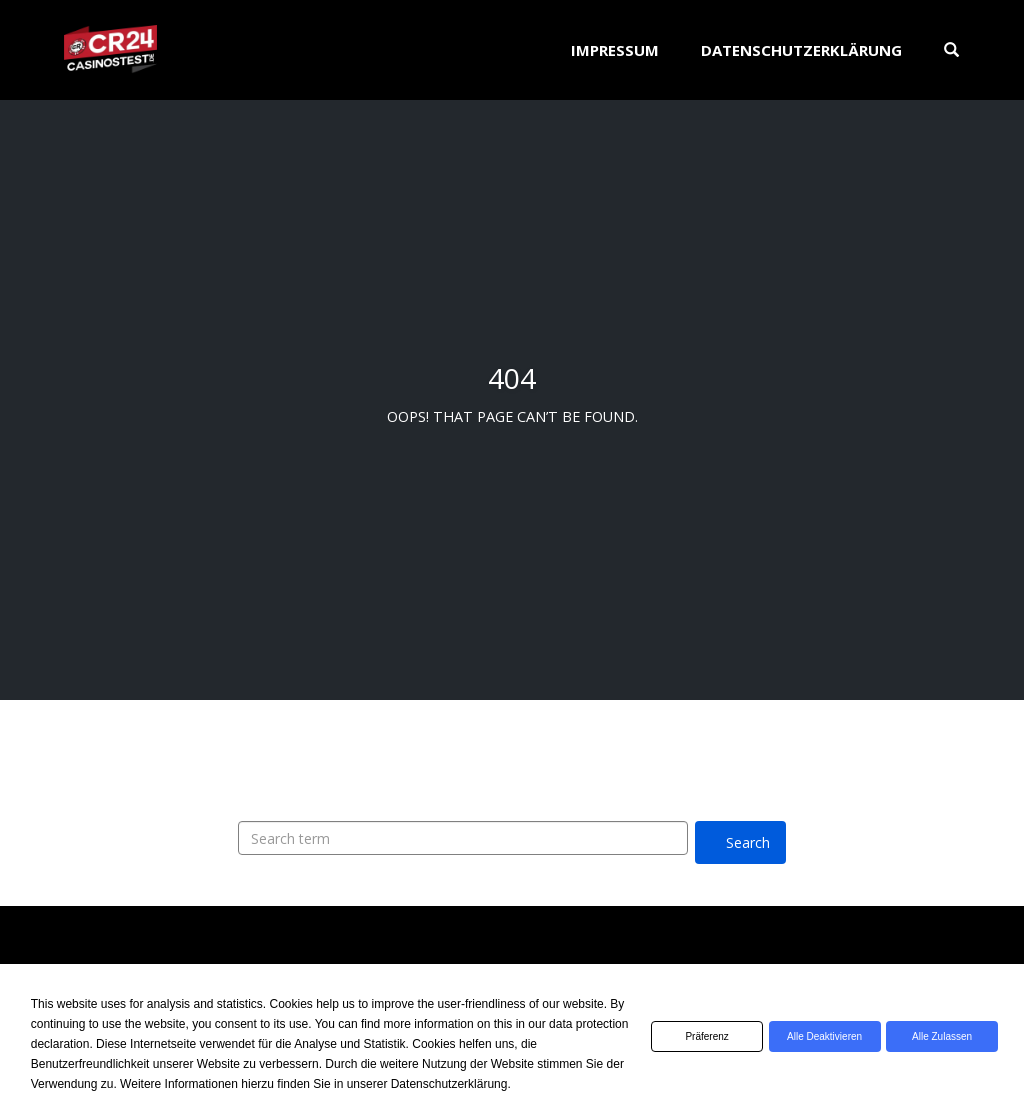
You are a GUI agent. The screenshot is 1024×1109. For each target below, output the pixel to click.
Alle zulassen (937, 1036)
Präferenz (683, 1036)
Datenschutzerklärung (801, 50)
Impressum (615, 50)
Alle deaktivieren (810, 1036)
